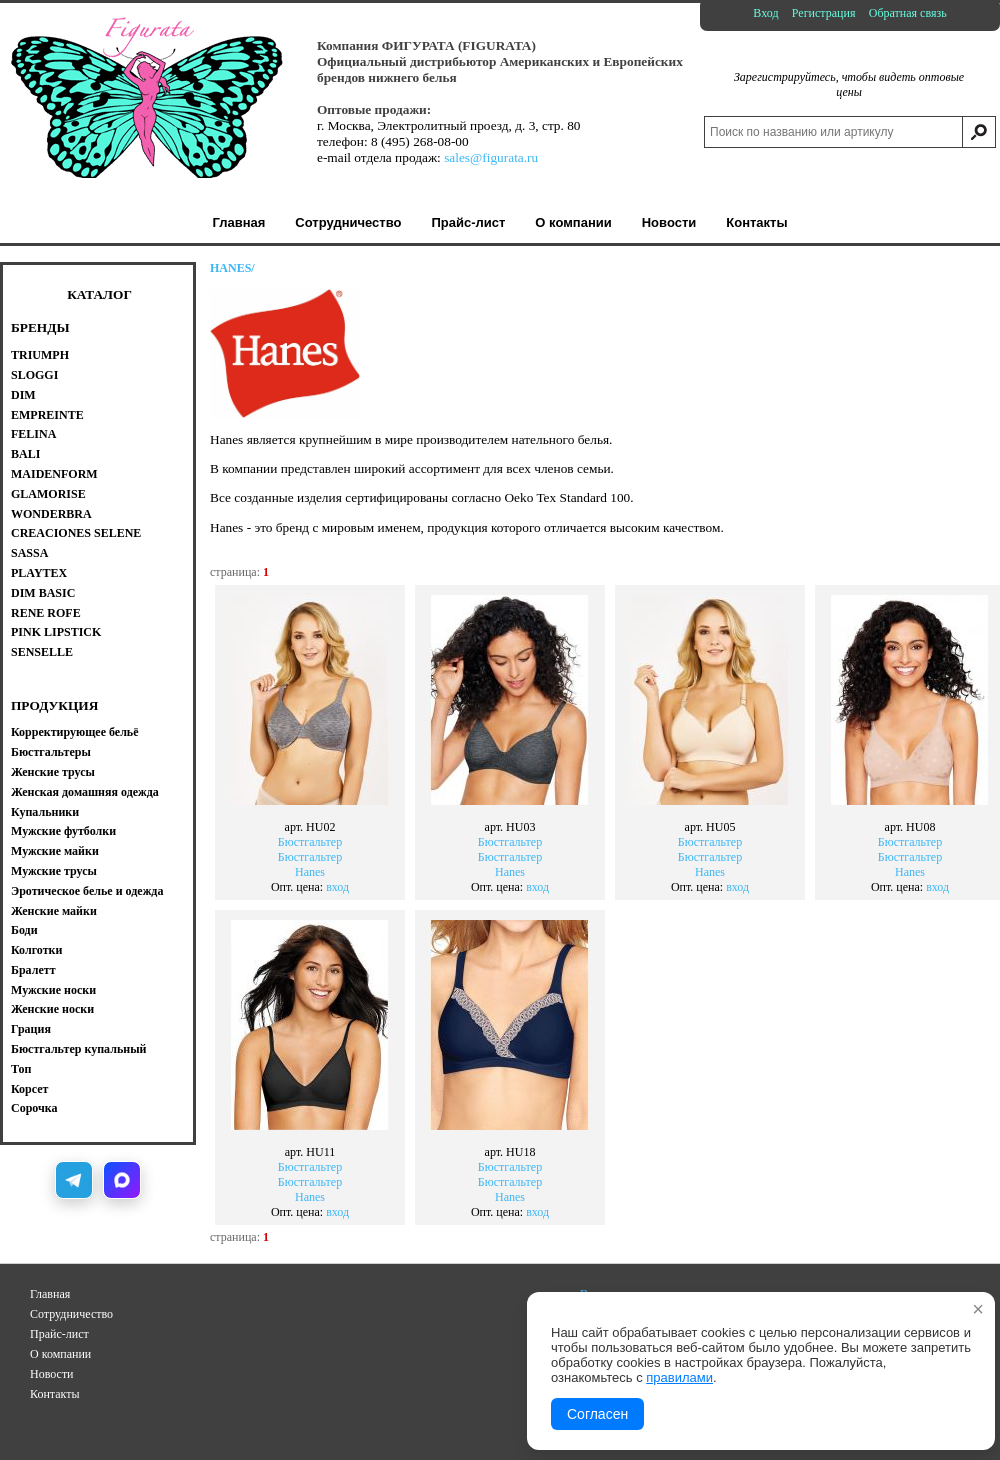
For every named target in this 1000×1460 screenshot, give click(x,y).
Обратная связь (908, 13)
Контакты (55, 1394)
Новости (52, 1374)
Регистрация (824, 13)
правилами (679, 1377)
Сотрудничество (71, 1314)
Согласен (597, 1414)
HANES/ (232, 268)
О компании (60, 1354)
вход (337, 887)
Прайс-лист (59, 1334)
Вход (765, 13)
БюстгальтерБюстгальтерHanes (310, 836)
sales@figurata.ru (491, 157)
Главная (50, 1294)
